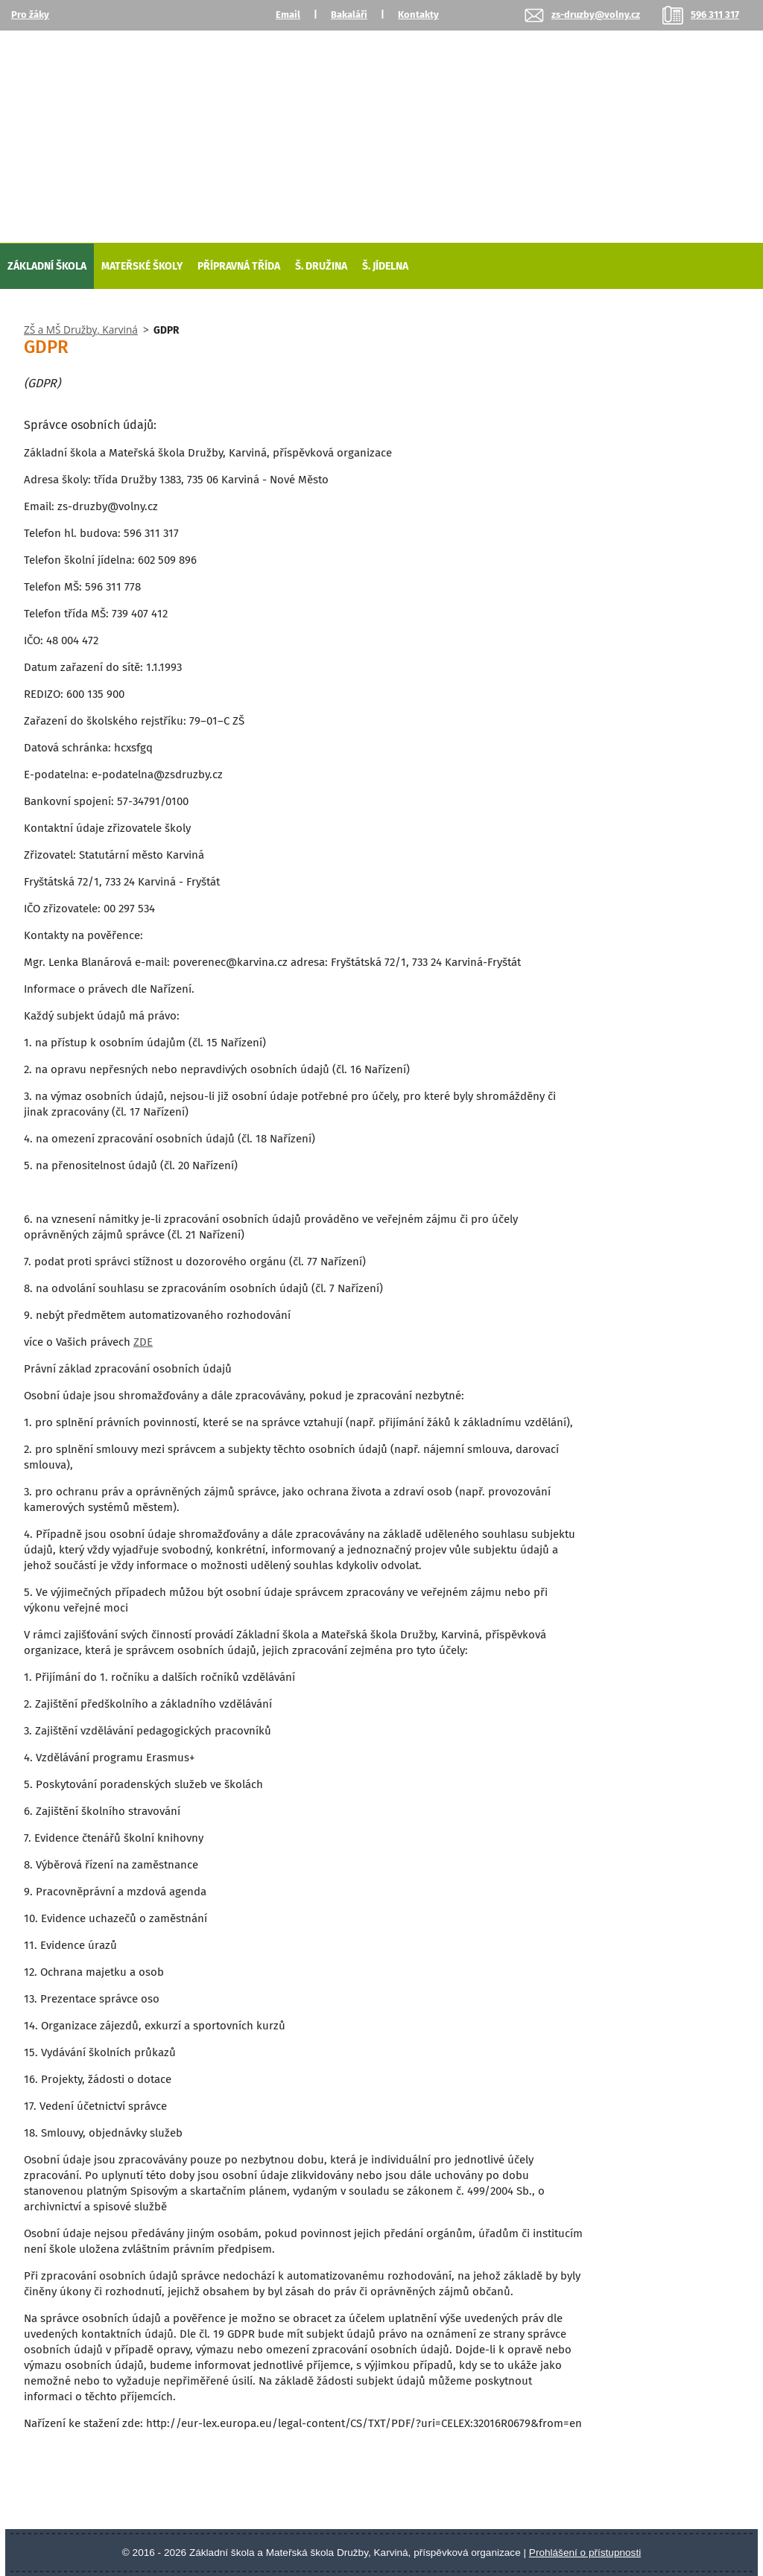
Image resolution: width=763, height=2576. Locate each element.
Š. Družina (321, 266)
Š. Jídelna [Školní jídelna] (385, 266)
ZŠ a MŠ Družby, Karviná (81, 329)
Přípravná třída (238, 266)
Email (288, 14)
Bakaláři (349, 14)
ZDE (143, 1342)
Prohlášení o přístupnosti (585, 2552)
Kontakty (418, 14)
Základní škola (46, 266)
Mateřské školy (142, 266)
